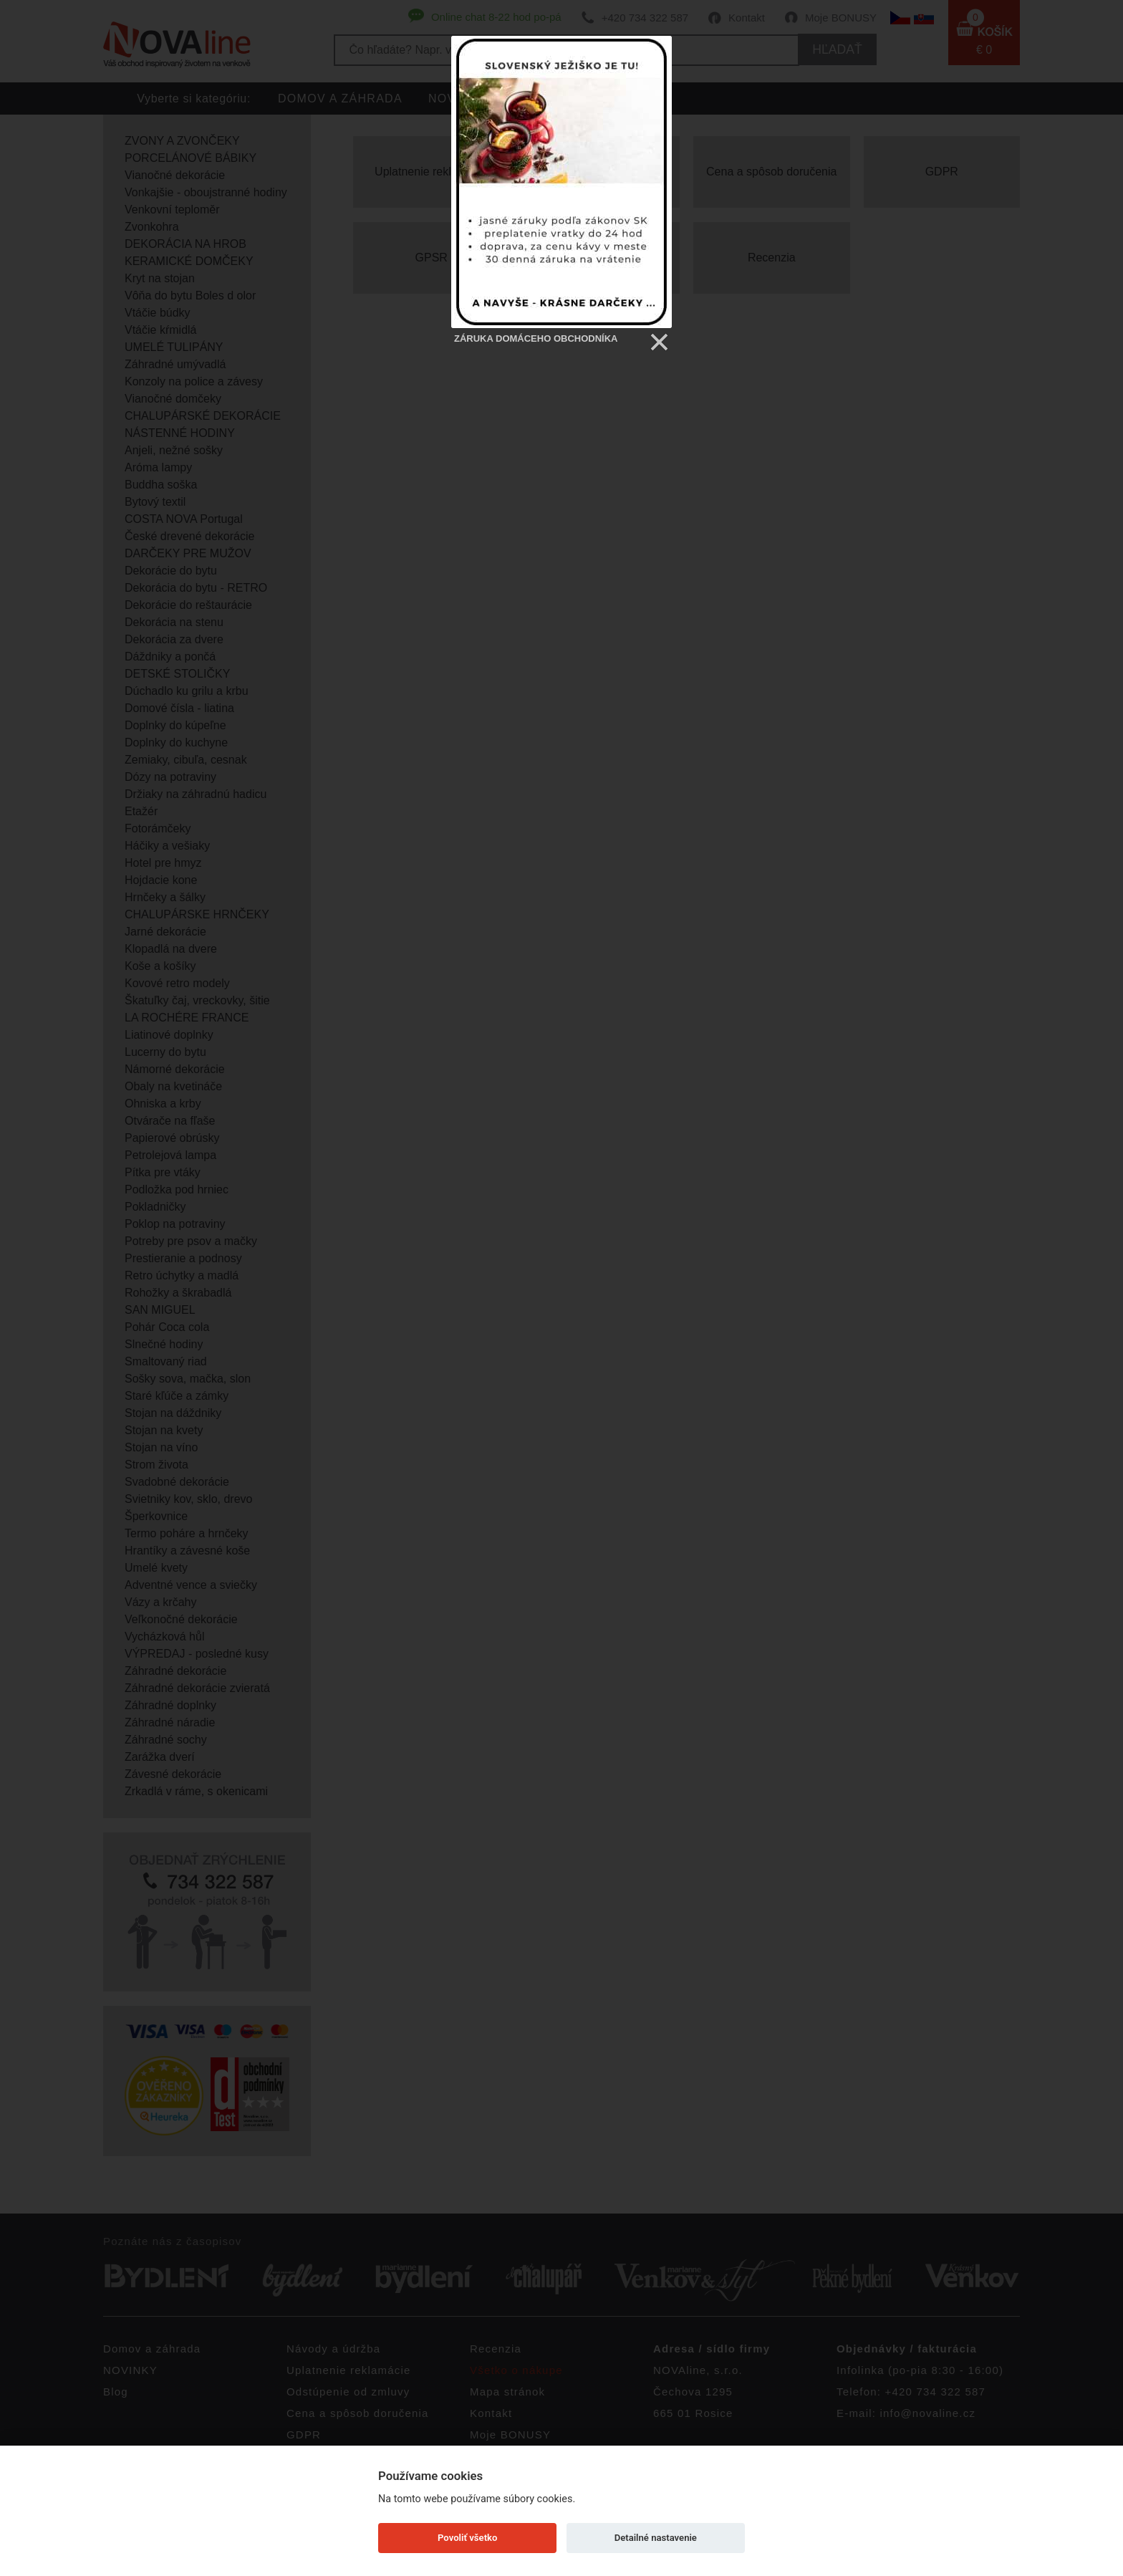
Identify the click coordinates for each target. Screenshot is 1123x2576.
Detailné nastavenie (655, 2537)
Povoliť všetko (467, 2537)
